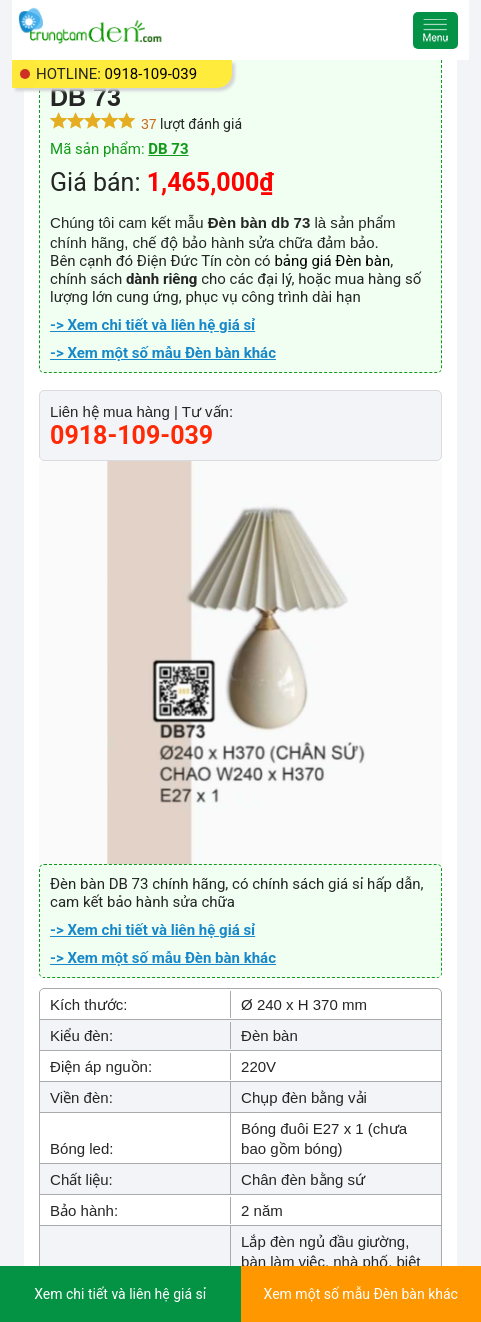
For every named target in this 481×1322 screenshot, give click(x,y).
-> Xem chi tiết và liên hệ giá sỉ (152, 325)
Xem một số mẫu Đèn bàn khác (361, 1294)
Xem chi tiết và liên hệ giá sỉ (120, 1294)
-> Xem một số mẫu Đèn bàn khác (163, 353)
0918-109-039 (151, 74)
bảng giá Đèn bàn (332, 261)
